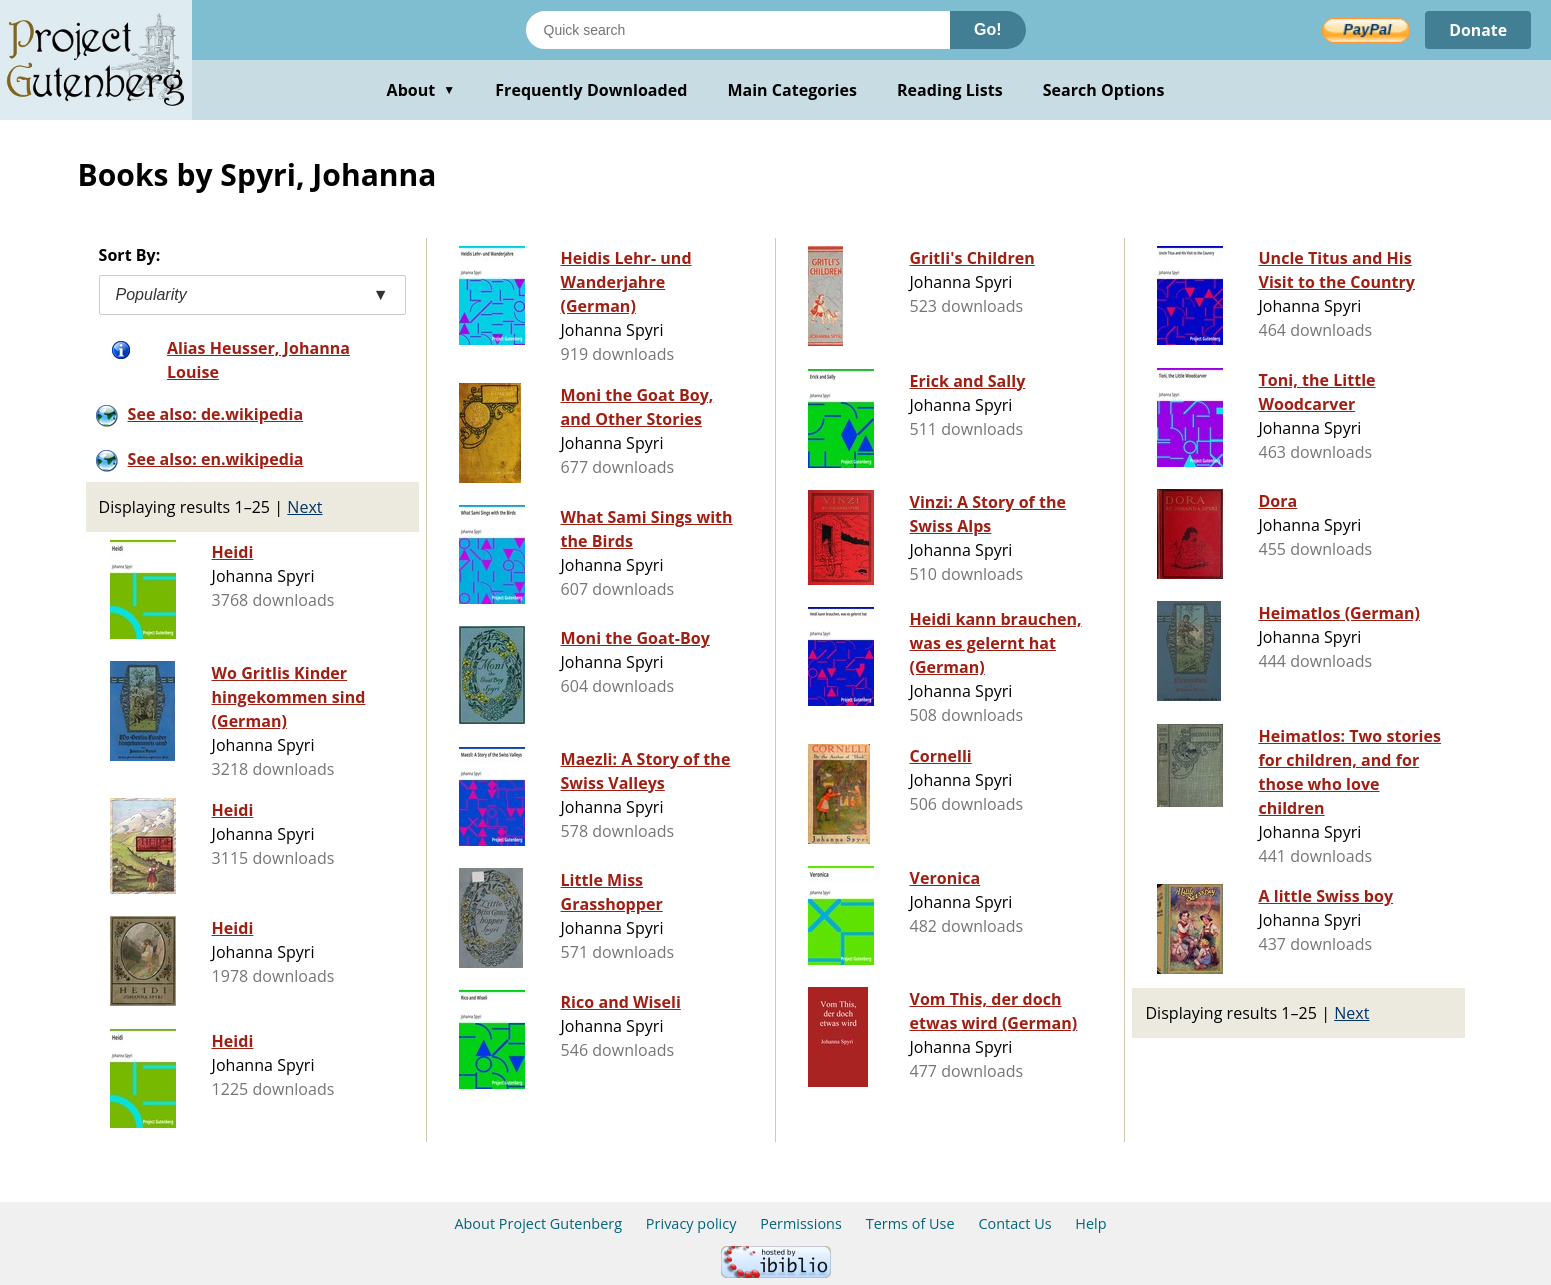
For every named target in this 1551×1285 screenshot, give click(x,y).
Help (1090, 1223)
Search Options (1104, 90)
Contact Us (1014, 1223)
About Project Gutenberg (538, 1223)
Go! (988, 29)
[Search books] (738, 30)
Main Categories (792, 90)
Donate (1477, 30)
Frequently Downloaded (591, 90)
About (421, 90)
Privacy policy (691, 1223)
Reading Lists (950, 90)
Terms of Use (910, 1223)
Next (304, 507)
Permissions (801, 1223)
